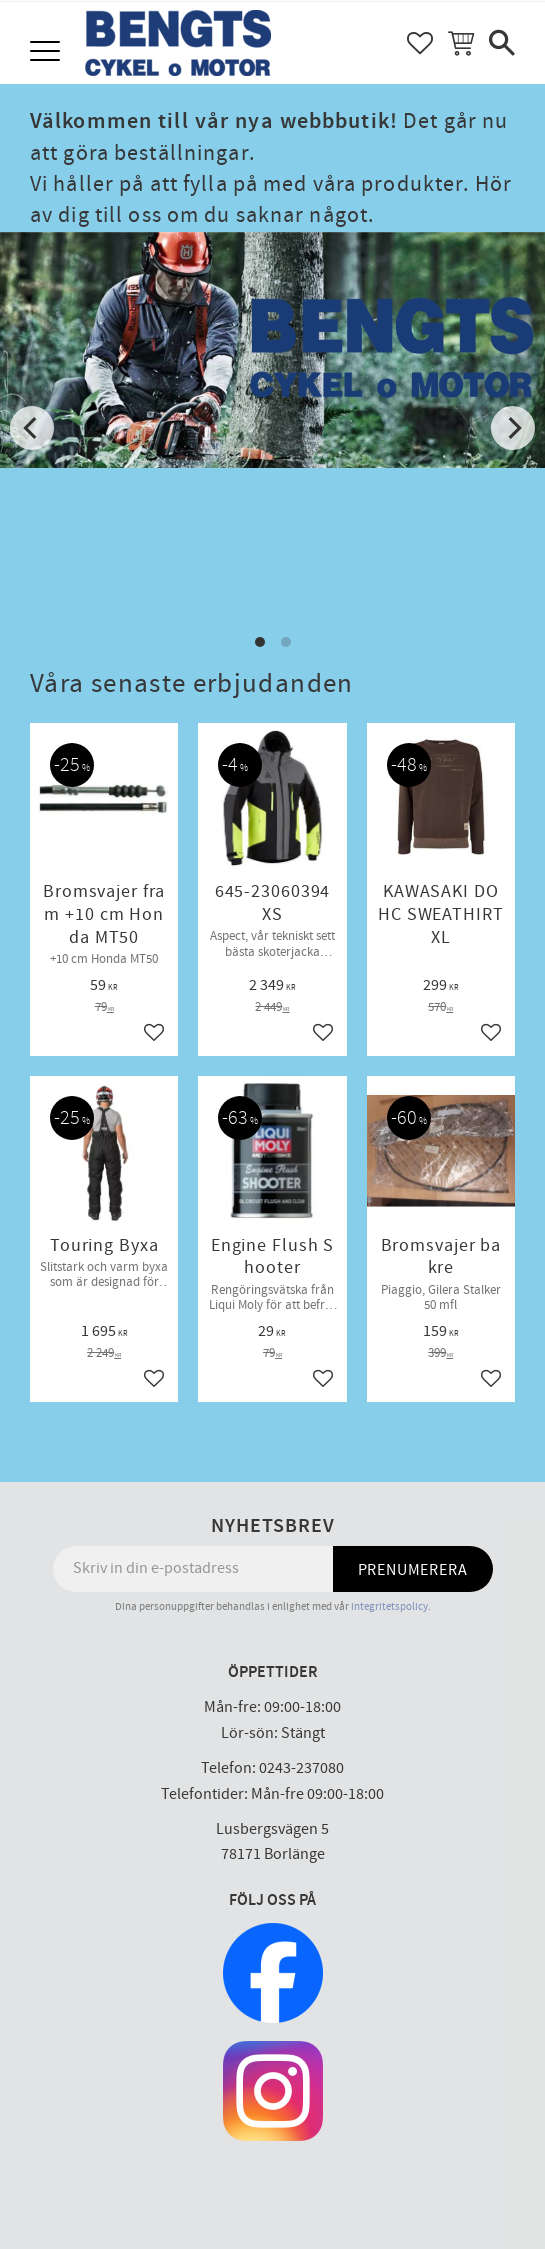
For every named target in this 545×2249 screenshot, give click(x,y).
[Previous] (32, 428)
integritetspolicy (389, 1606)
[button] (47, 52)
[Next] (513, 428)
